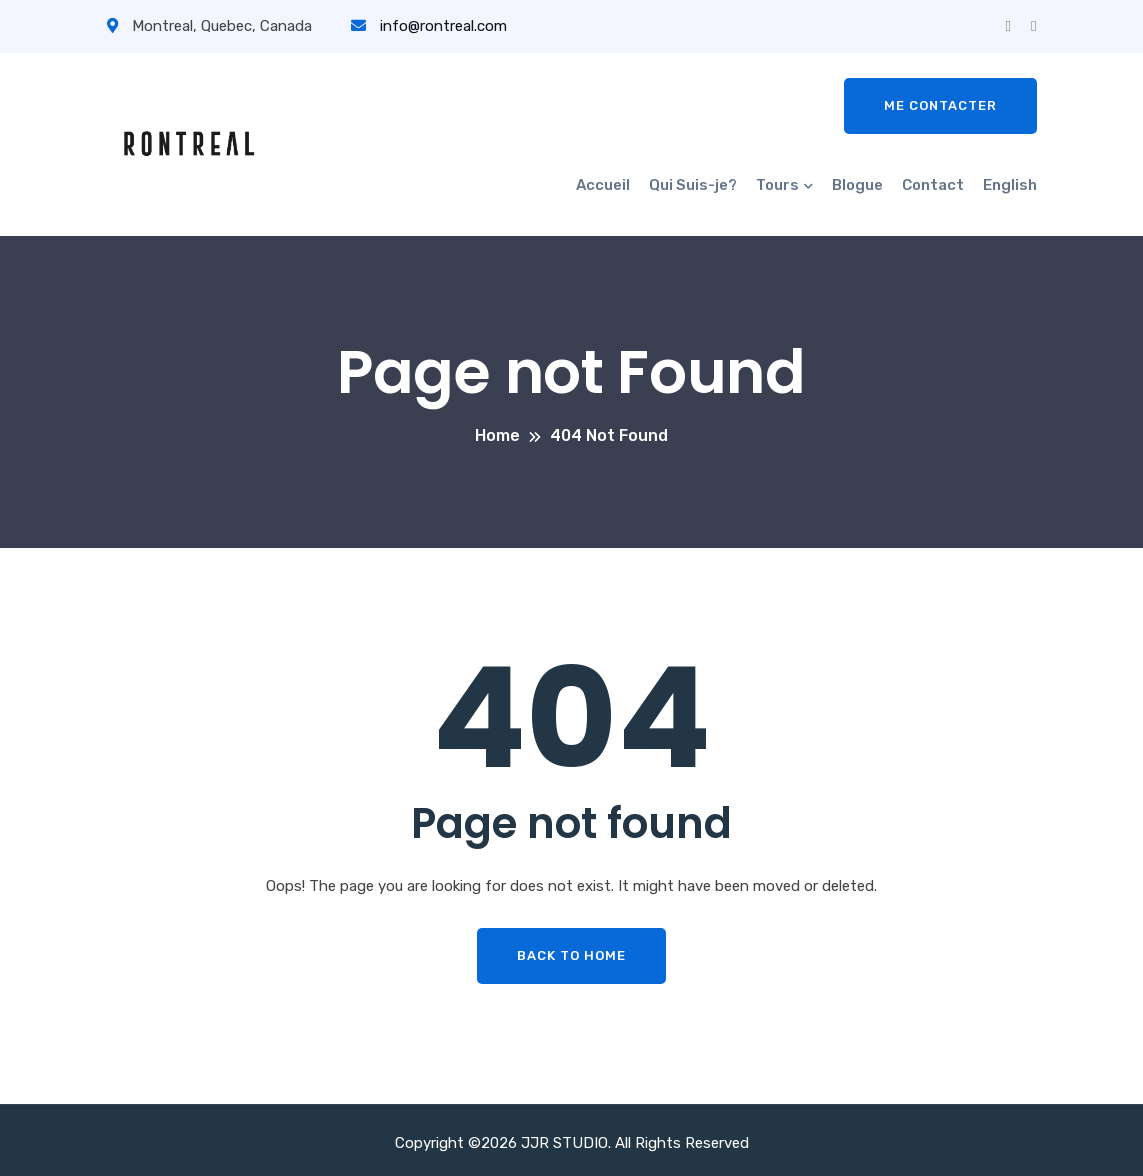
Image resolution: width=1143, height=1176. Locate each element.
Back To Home (571, 955)
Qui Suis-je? (693, 185)
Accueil (603, 185)
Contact (933, 185)
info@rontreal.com (429, 26)
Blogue (857, 185)
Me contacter (940, 105)
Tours (777, 185)
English (1010, 185)
